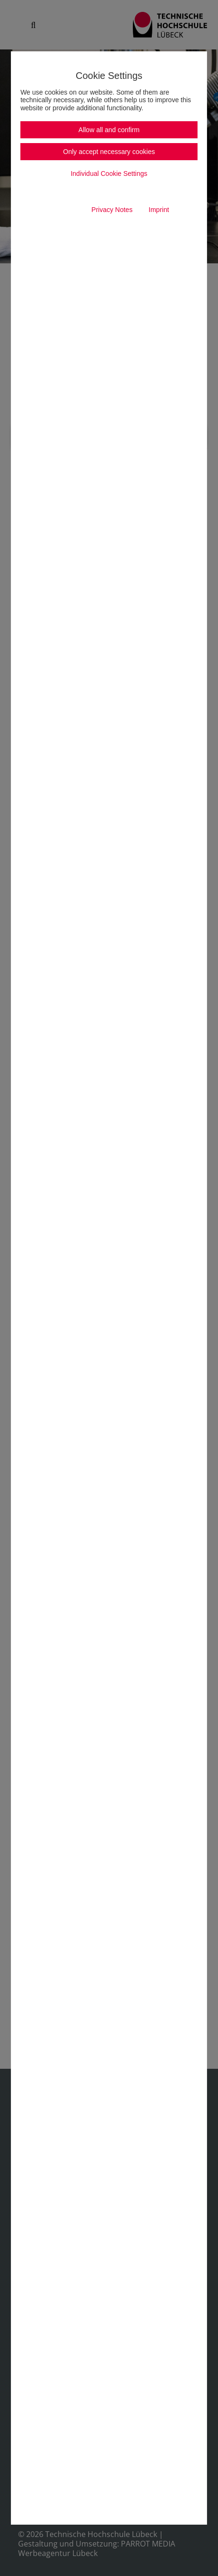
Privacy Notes (111, 209)
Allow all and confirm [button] (109, 130)
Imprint (159, 209)
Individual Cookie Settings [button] (108, 173)
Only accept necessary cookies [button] (109, 151)
